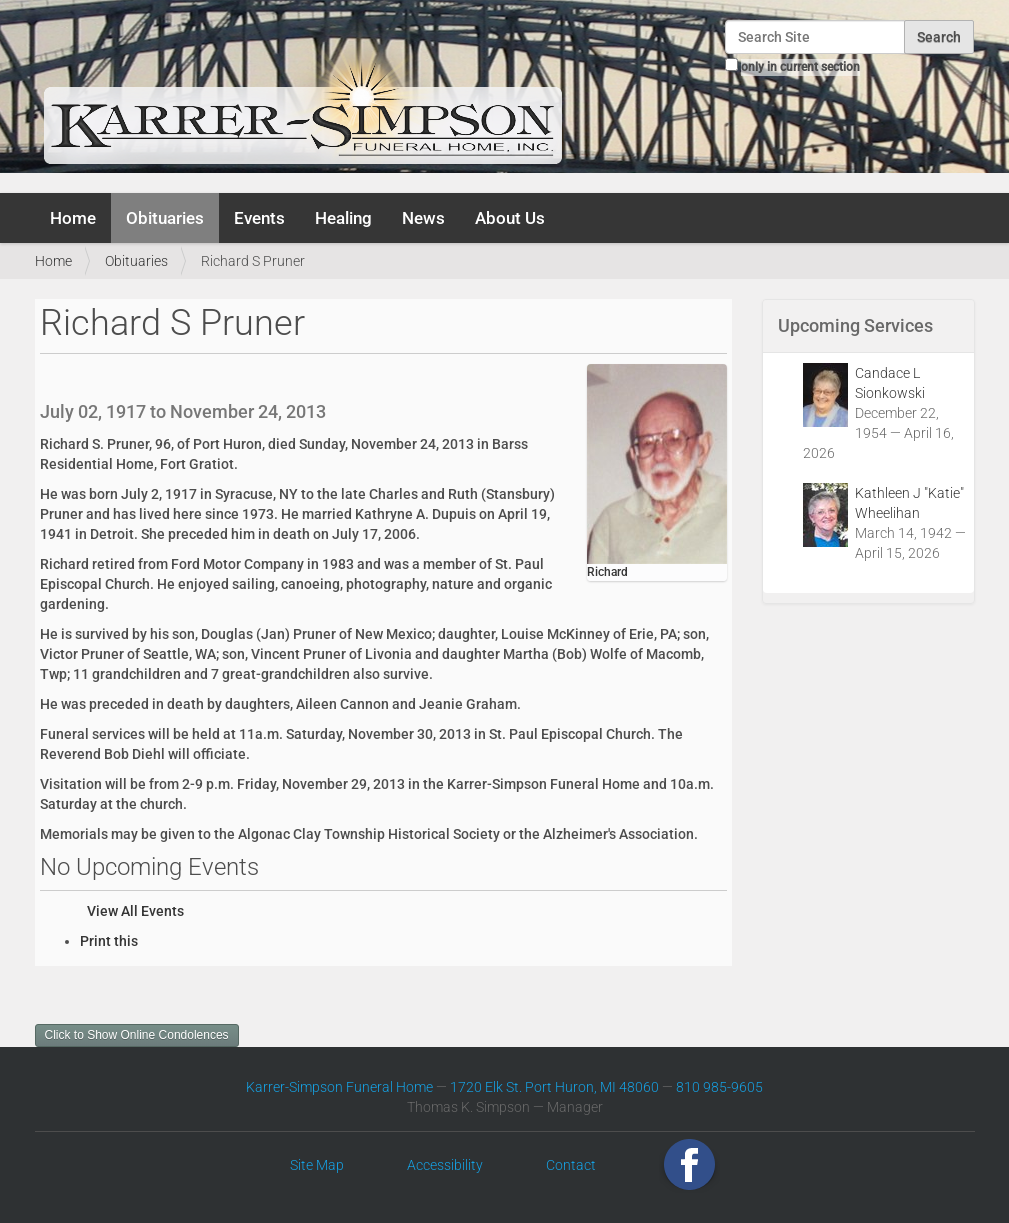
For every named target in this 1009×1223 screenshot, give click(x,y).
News (423, 218)
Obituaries (165, 218)
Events (259, 218)
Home (73, 218)
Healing (343, 218)
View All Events (135, 911)
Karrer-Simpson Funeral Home (339, 1087)
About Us (510, 218)
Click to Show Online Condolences (137, 1035)
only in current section (800, 67)
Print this (109, 941)
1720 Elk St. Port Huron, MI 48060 (554, 1087)
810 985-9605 (719, 1087)
